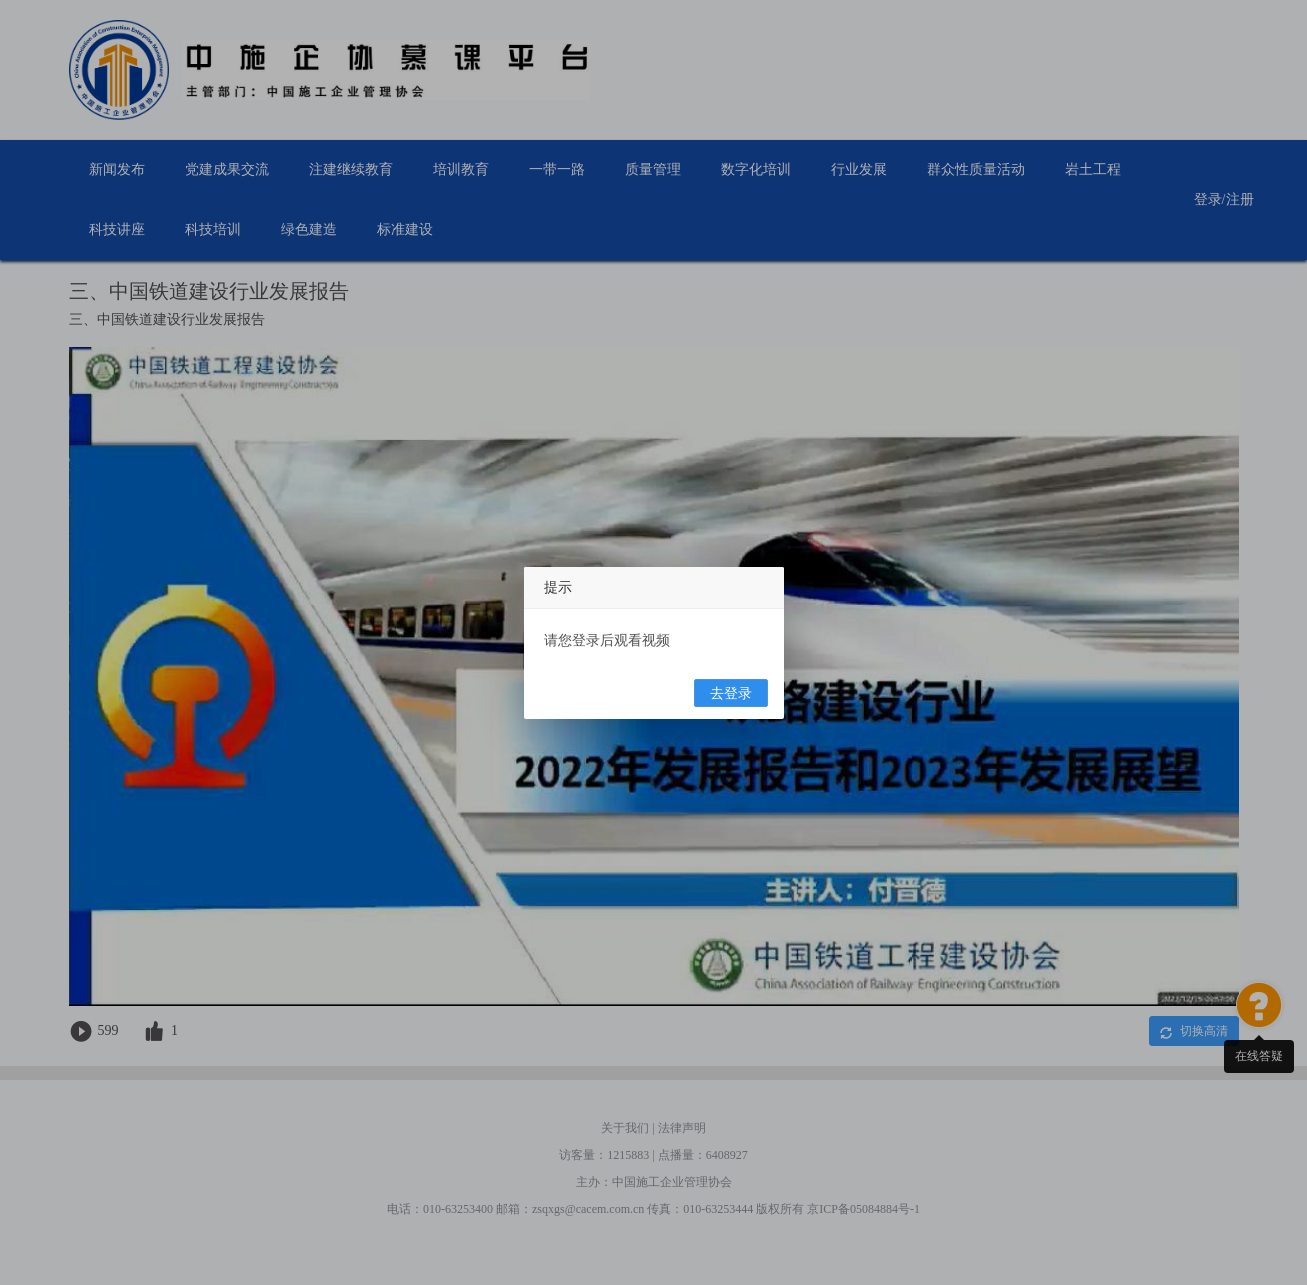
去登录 (731, 693)
